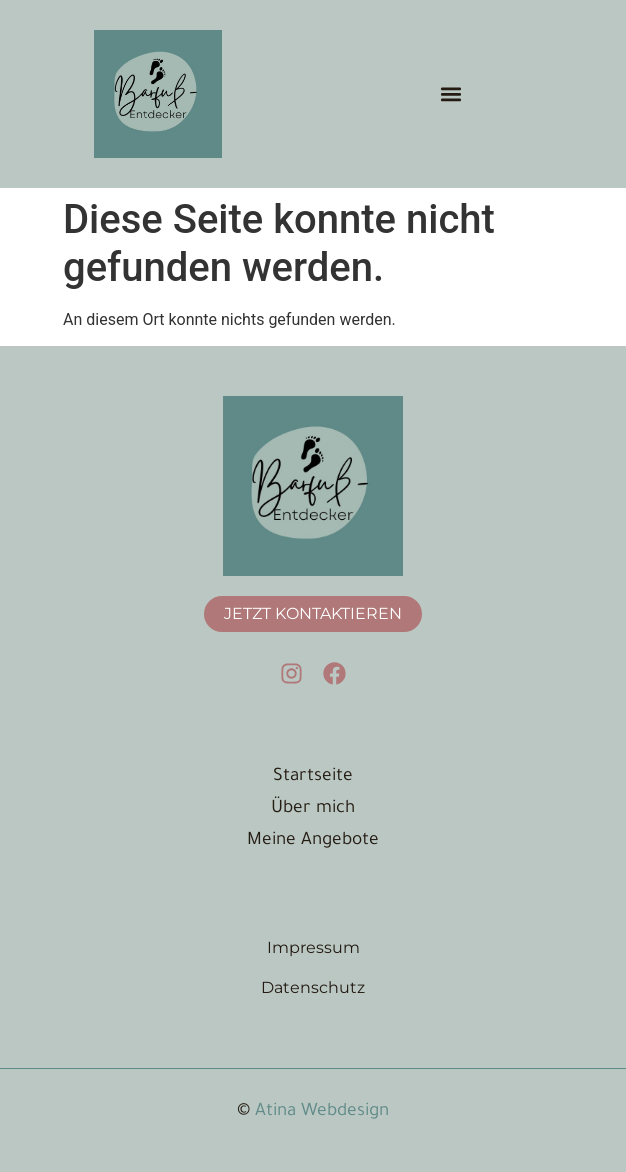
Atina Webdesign (322, 1112)
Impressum (313, 947)
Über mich (313, 809)
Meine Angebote (313, 841)
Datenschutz (313, 987)
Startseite (313, 777)
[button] (450, 93)
